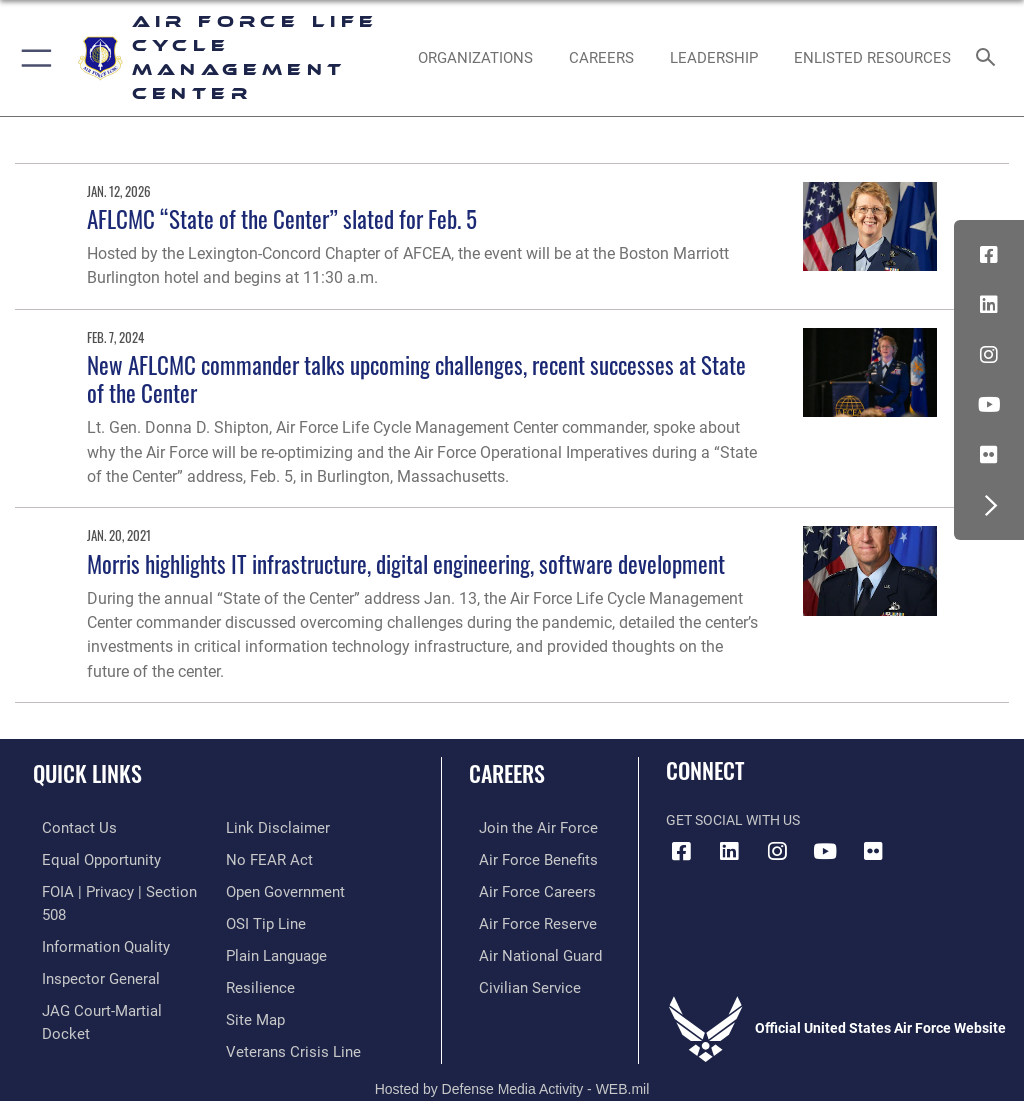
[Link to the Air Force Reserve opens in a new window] (522, 919)
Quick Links (87, 773)
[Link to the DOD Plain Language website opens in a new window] (274, 919)
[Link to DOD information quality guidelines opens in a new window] (93, 919)
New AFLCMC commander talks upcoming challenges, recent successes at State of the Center (416, 378)
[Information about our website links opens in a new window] (79, 1011)
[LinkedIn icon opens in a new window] (989, 305)
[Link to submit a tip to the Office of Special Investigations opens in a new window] (262, 888)
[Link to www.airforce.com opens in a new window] (523, 827)
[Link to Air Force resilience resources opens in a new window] (256, 950)
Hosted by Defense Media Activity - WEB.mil (512, 1057)
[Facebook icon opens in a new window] (989, 255)
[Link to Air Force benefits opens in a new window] (523, 858)
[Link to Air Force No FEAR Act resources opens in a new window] (265, 827)
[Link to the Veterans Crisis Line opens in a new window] (287, 1011)
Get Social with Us (733, 820)
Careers (507, 773)
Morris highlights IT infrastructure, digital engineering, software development (406, 563)
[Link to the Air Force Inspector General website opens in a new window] (88, 950)
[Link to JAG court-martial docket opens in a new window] (112, 980)
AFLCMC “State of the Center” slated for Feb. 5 (282, 218)
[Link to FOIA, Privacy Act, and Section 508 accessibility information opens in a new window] (117, 888)
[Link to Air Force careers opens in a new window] (522, 888)
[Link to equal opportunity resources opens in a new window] (89, 858)
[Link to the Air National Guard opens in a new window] (526, 950)
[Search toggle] (989, 58)
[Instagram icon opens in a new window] (989, 355)
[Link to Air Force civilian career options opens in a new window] (514, 980)
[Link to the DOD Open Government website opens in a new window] (282, 858)
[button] (32, 58)
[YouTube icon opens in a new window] (989, 405)
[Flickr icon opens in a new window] (989, 455)
